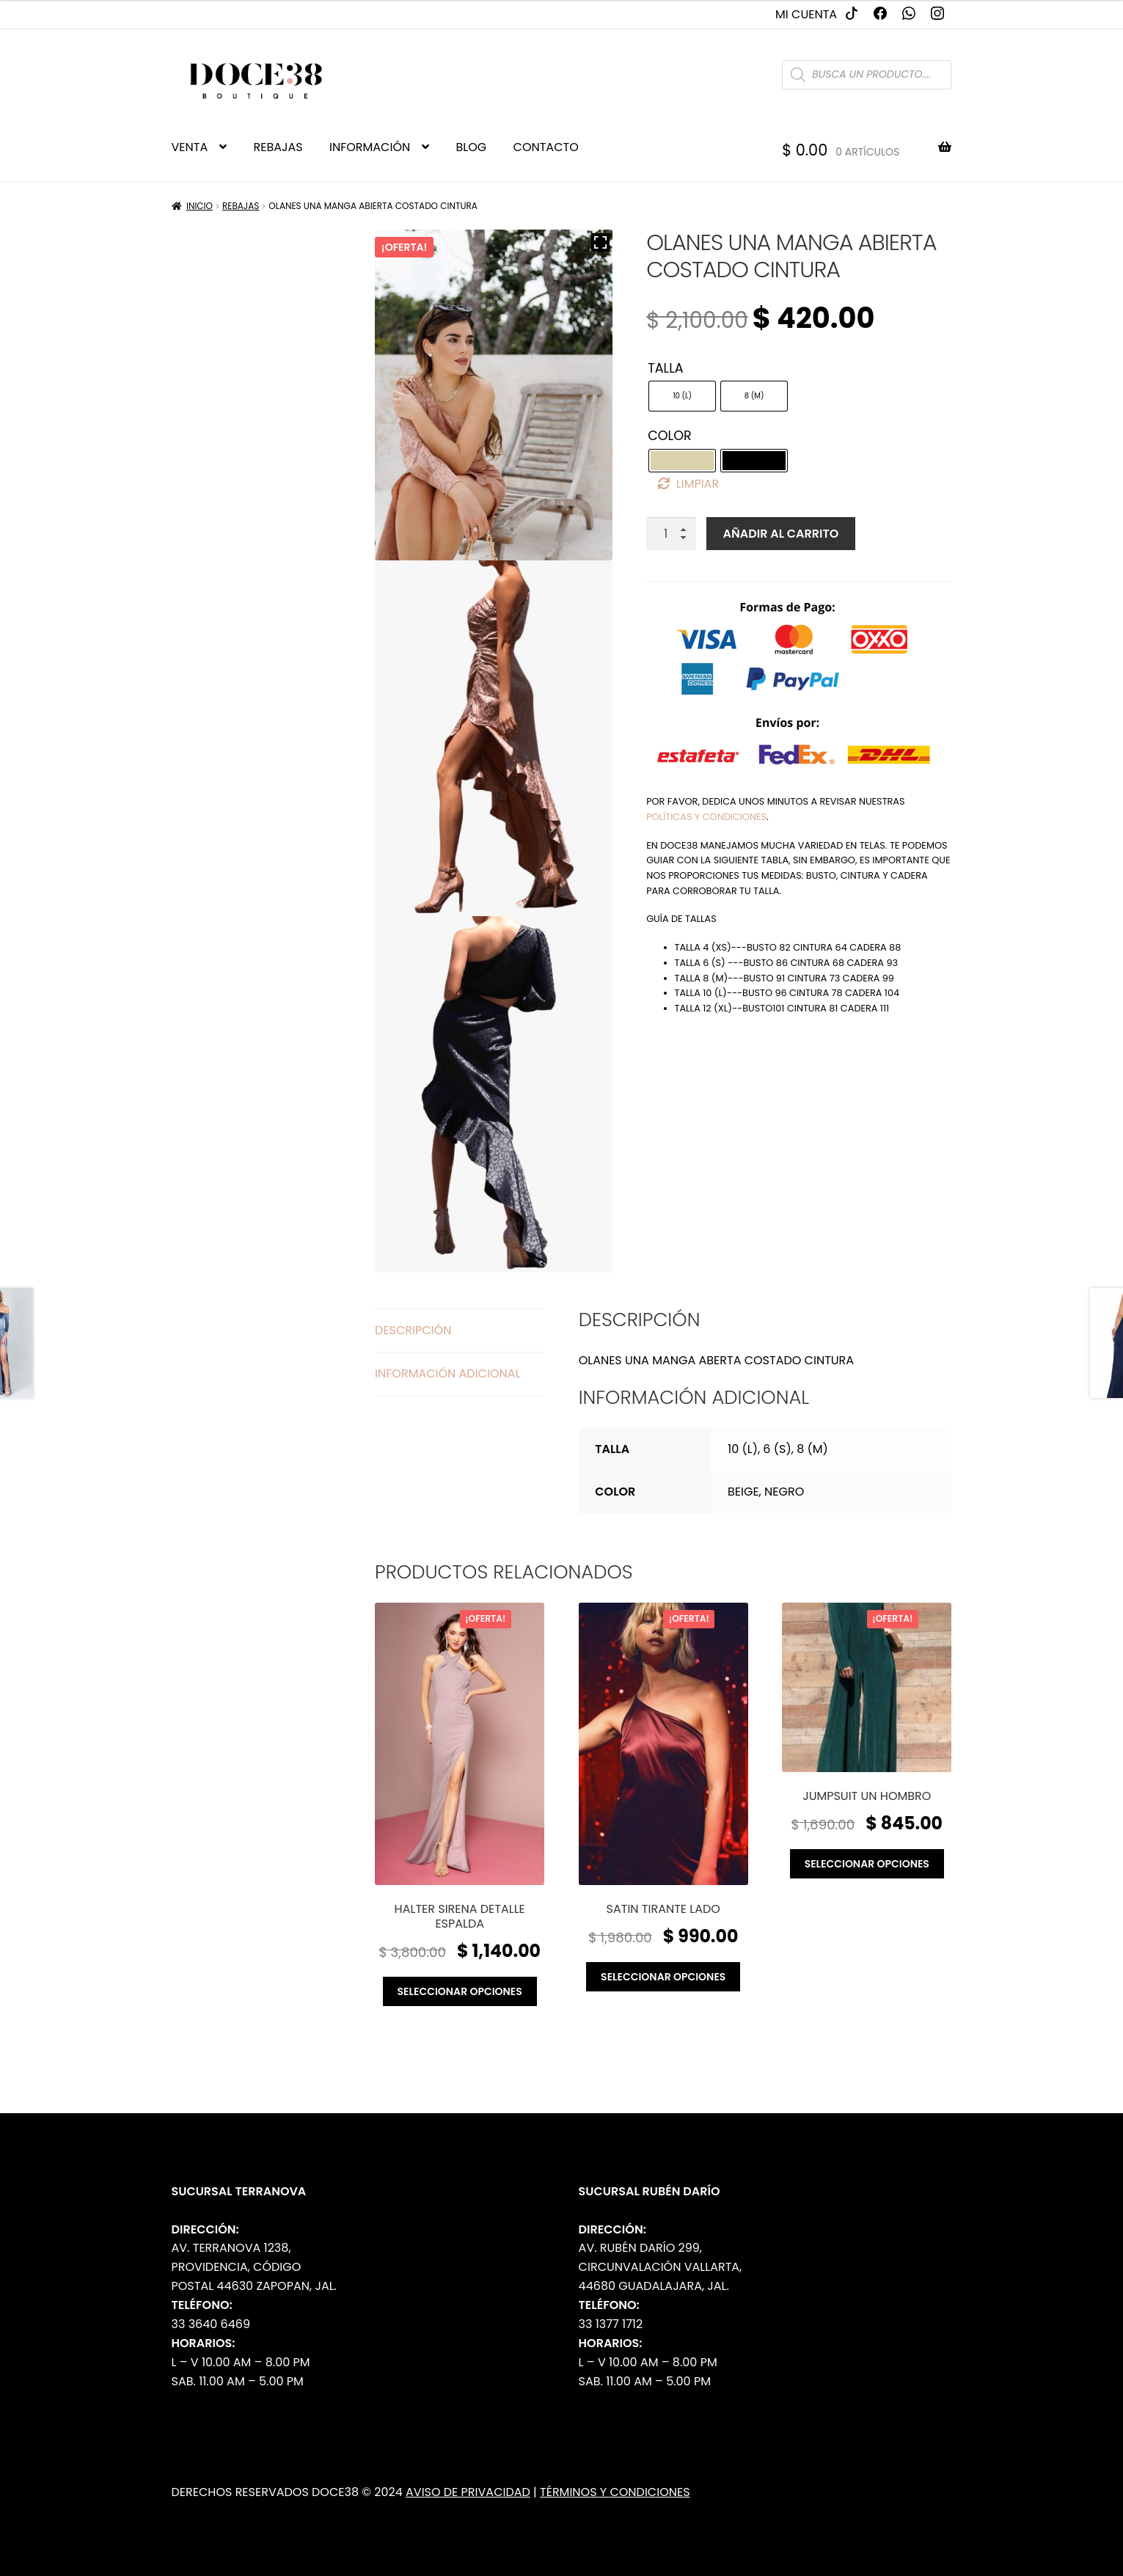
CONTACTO (546, 147)
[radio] (682, 396)
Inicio (199, 206)
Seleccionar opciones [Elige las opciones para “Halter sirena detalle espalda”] (460, 1991)
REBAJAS (278, 147)
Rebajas (240, 206)
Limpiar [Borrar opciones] (697, 483)
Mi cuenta (806, 14)
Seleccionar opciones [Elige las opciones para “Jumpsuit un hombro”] (867, 1863)
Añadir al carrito (781, 533)
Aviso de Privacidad (468, 2492)
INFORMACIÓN (369, 147)
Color (670, 435)
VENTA (190, 147)
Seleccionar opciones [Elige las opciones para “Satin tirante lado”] (663, 1976)
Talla (665, 368)
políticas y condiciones (706, 817)
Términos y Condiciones (615, 2492)
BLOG (471, 147)
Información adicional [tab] (447, 1373)
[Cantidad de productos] (671, 534)
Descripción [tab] (413, 1330)
